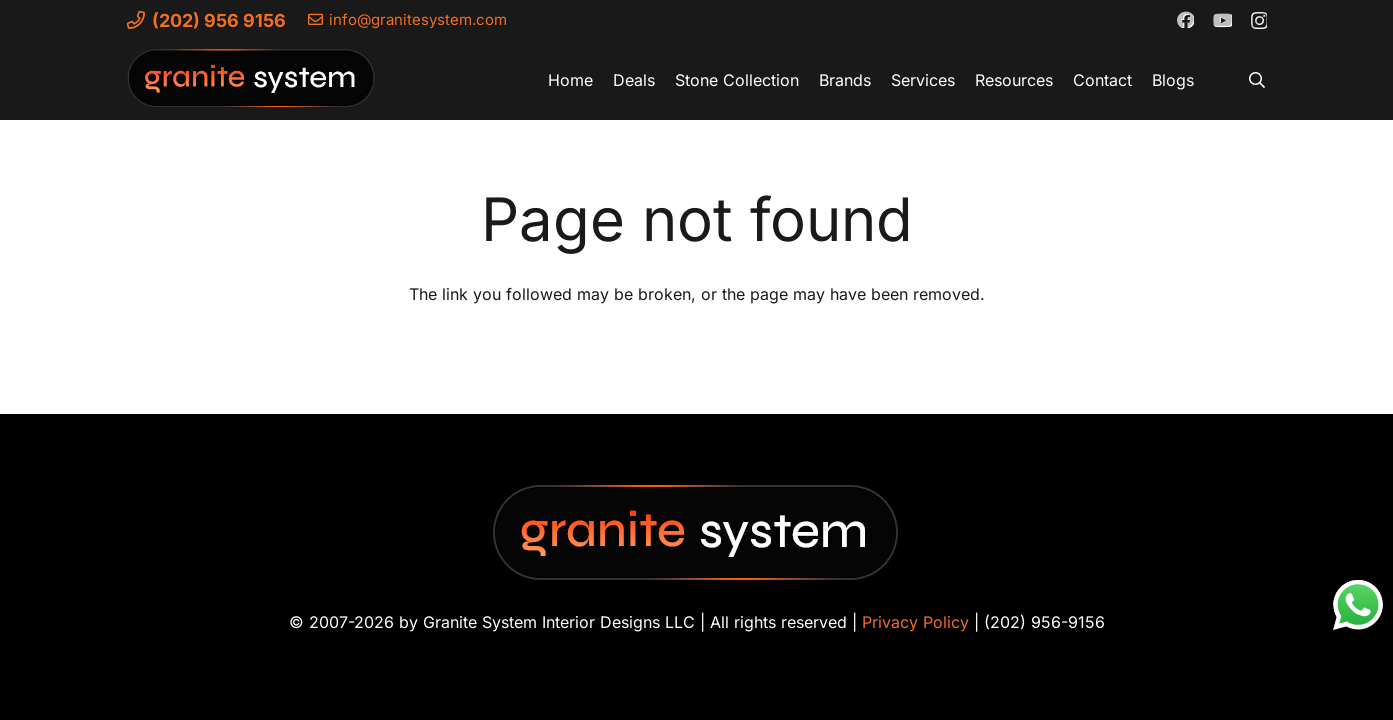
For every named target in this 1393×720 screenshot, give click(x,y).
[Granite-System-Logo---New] (252, 85)
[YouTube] (1222, 19)
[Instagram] (1258, 20)
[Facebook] (1185, 19)
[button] (1256, 80)
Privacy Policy (915, 622)
